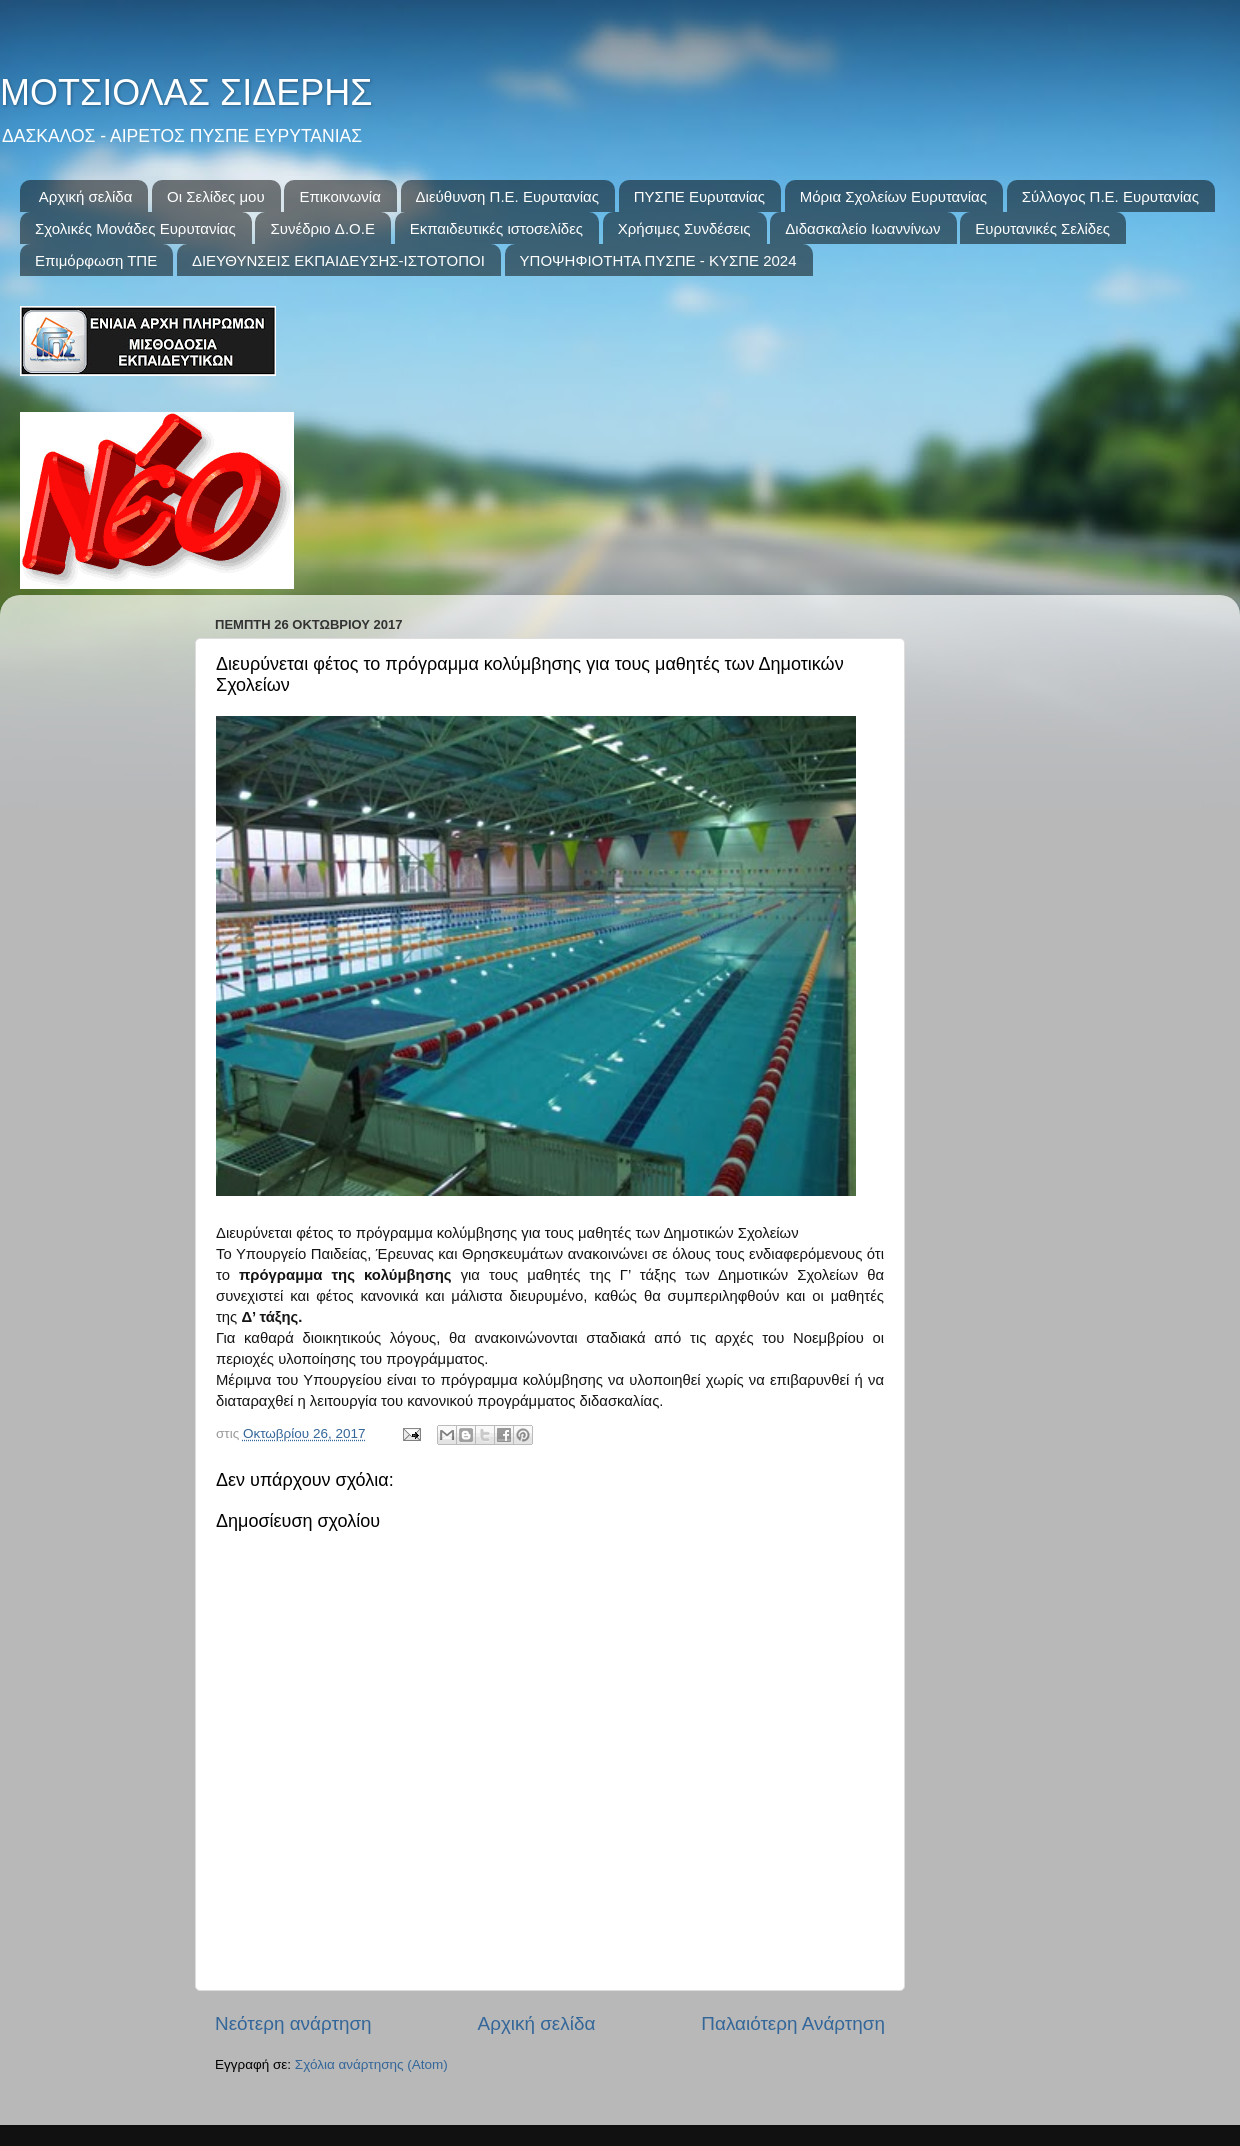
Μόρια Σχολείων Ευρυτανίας (893, 196)
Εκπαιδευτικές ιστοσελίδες (496, 228)
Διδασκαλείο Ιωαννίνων (862, 228)
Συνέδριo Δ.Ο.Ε (322, 228)
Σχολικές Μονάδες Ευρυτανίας (135, 228)
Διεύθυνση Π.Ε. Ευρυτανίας (507, 196)
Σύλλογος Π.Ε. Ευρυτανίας (1110, 196)
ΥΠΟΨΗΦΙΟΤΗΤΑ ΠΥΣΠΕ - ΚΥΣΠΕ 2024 (658, 260)
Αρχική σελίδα (86, 196)
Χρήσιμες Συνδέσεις (684, 228)
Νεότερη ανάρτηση (293, 2023)
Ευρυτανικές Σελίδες (1042, 228)
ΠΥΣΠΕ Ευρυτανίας (699, 196)
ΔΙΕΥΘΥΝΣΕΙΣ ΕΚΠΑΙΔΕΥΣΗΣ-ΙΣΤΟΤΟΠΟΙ (338, 260)
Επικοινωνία (339, 196)
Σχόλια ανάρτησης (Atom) (371, 2064)
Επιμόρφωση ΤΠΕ (96, 260)
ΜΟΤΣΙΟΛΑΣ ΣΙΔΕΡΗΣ (186, 92)
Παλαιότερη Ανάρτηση (793, 2023)
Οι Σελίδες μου (216, 196)
